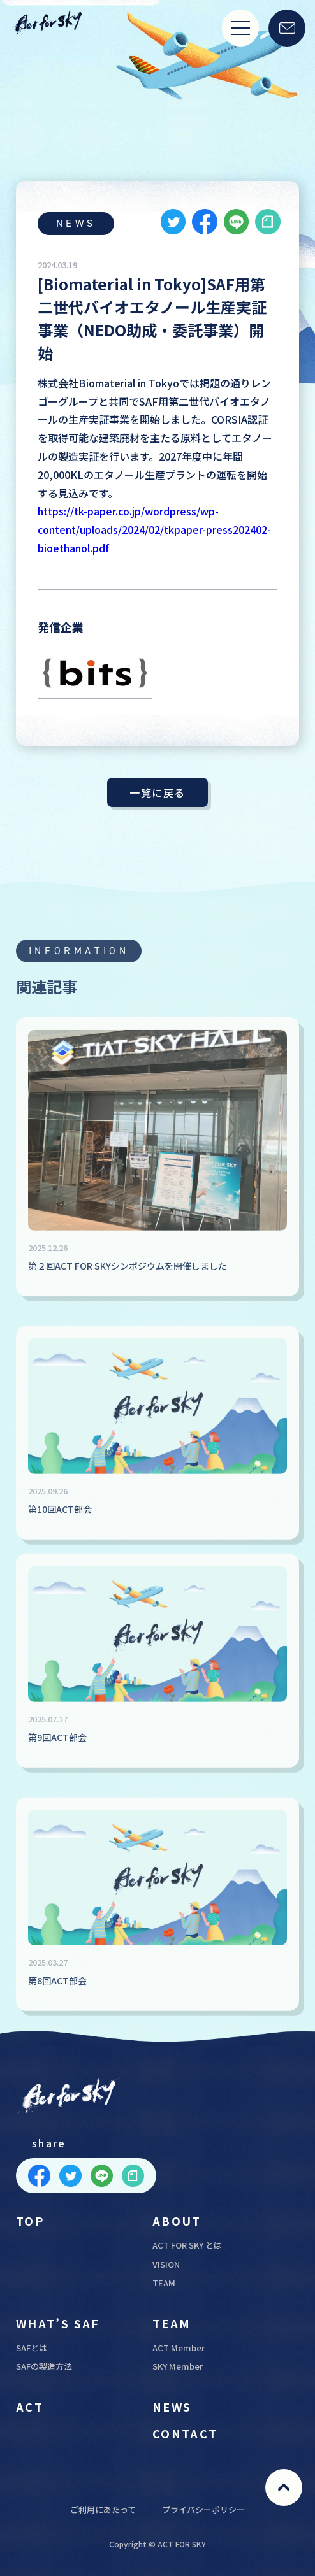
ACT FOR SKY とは (187, 2245)
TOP (30, 2220)
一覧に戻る (157, 792)
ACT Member (178, 2348)
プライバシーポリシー (203, 2509)
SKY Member (177, 2366)
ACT (29, 2406)
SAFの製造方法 (44, 2366)
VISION (166, 2264)
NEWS (172, 2406)
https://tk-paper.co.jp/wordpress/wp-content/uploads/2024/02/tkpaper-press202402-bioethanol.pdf (154, 529)
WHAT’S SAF (58, 2323)
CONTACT (185, 2433)
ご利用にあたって (103, 2509)
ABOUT (176, 2220)
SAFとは (31, 2348)
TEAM (163, 2283)
